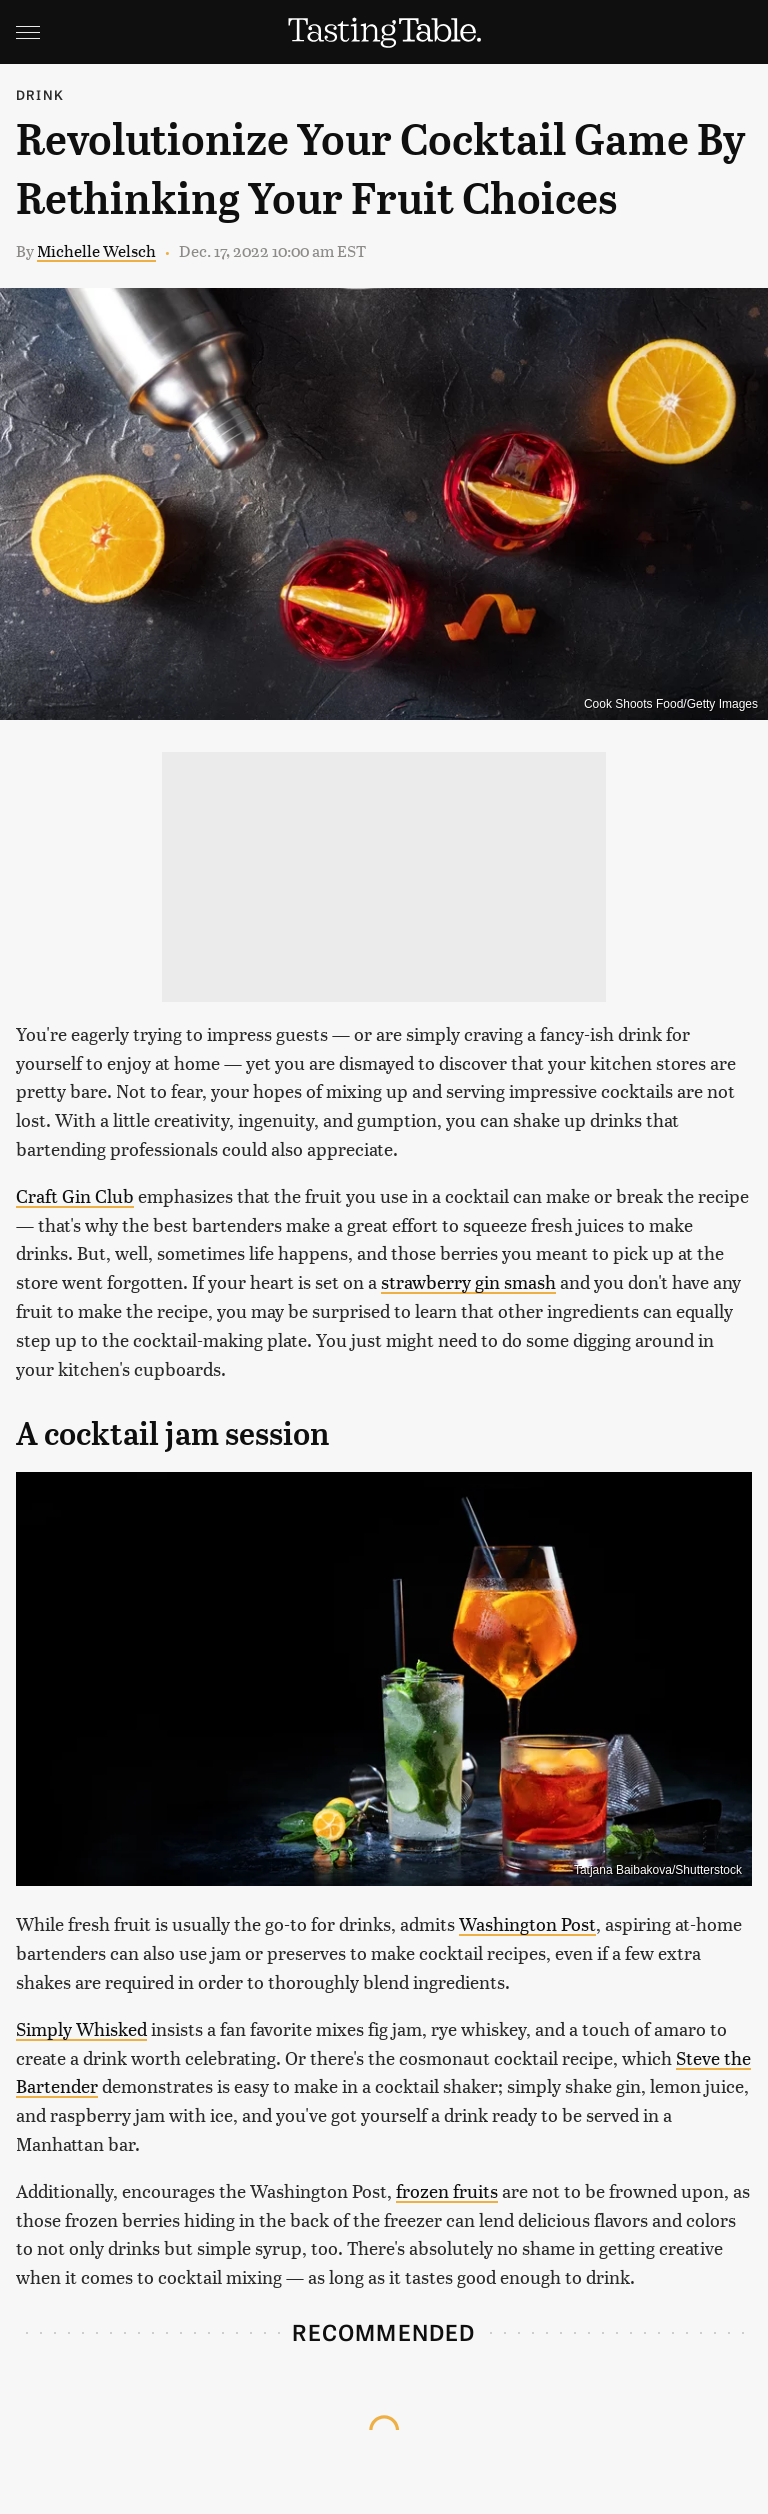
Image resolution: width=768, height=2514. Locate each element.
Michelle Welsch (96, 250)
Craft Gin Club (75, 1195)
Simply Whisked (81, 2028)
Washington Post (527, 1923)
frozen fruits (447, 2190)
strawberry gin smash (468, 1281)
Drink (40, 94)
